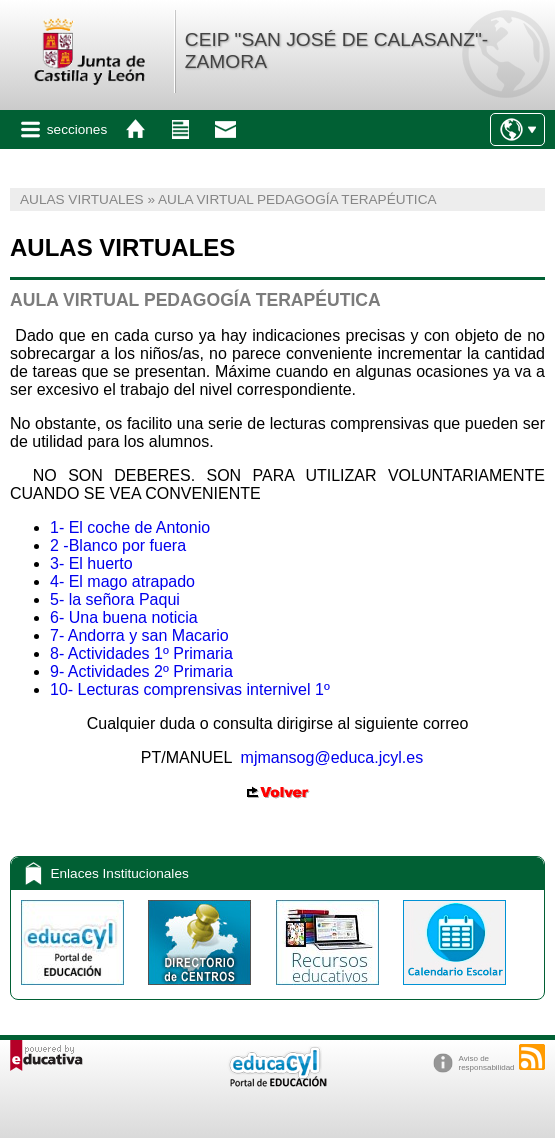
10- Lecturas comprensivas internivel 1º (190, 689)
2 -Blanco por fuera (118, 545)
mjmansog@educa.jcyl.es (332, 757)
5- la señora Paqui (115, 599)
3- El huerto (91, 563)
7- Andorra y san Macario (139, 635)
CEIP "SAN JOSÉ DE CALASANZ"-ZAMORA (336, 50)
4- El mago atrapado (122, 581)
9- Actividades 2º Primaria (141, 671)
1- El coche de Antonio (130, 527)
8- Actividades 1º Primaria (141, 653)
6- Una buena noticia (124, 617)
